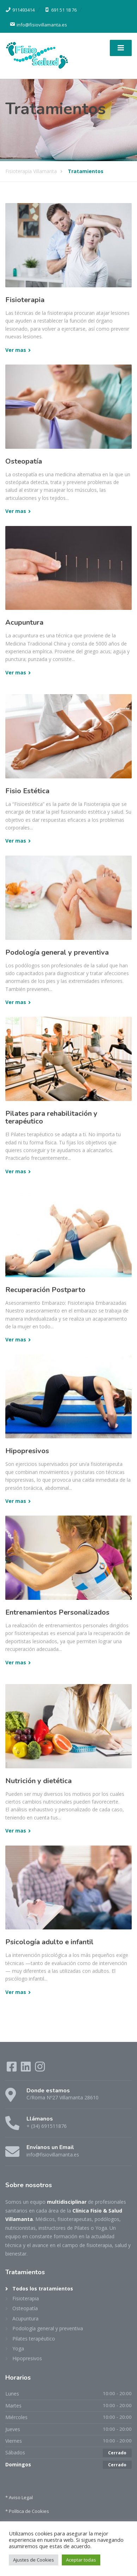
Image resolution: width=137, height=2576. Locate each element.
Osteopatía (23, 461)
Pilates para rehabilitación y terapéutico (51, 1117)
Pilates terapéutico (33, 2338)
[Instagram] (40, 2069)
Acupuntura (24, 622)
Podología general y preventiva (57, 952)
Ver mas (15, 350)
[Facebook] (12, 2069)
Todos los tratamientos (42, 2288)
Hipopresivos (27, 1451)
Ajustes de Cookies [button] (33, 2560)
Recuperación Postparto (45, 1290)
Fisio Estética (27, 791)
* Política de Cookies (27, 2511)
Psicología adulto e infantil (49, 1942)
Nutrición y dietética (38, 1781)
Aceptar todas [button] (81, 2560)
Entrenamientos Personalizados (57, 1612)
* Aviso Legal (19, 2497)
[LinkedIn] (26, 2069)
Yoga (18, 2348)
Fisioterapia (24, 300)
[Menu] (121, 48)
